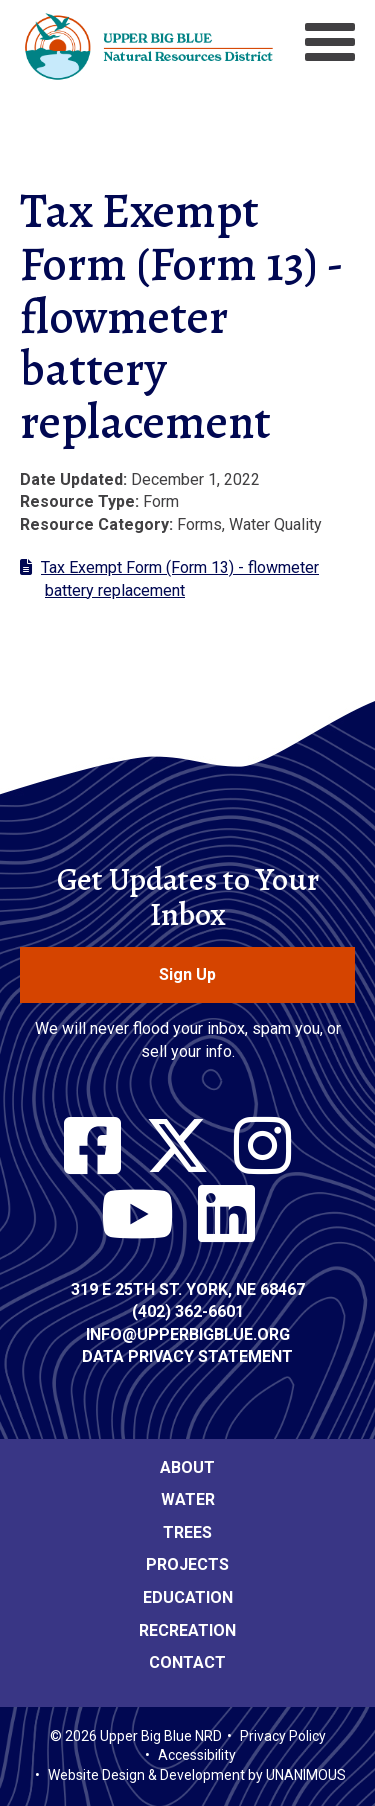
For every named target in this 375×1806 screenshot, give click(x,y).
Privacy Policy (283, 1736)
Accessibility (197, 1755)
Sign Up (187, 974)
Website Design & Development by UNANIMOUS (197, 1775)
